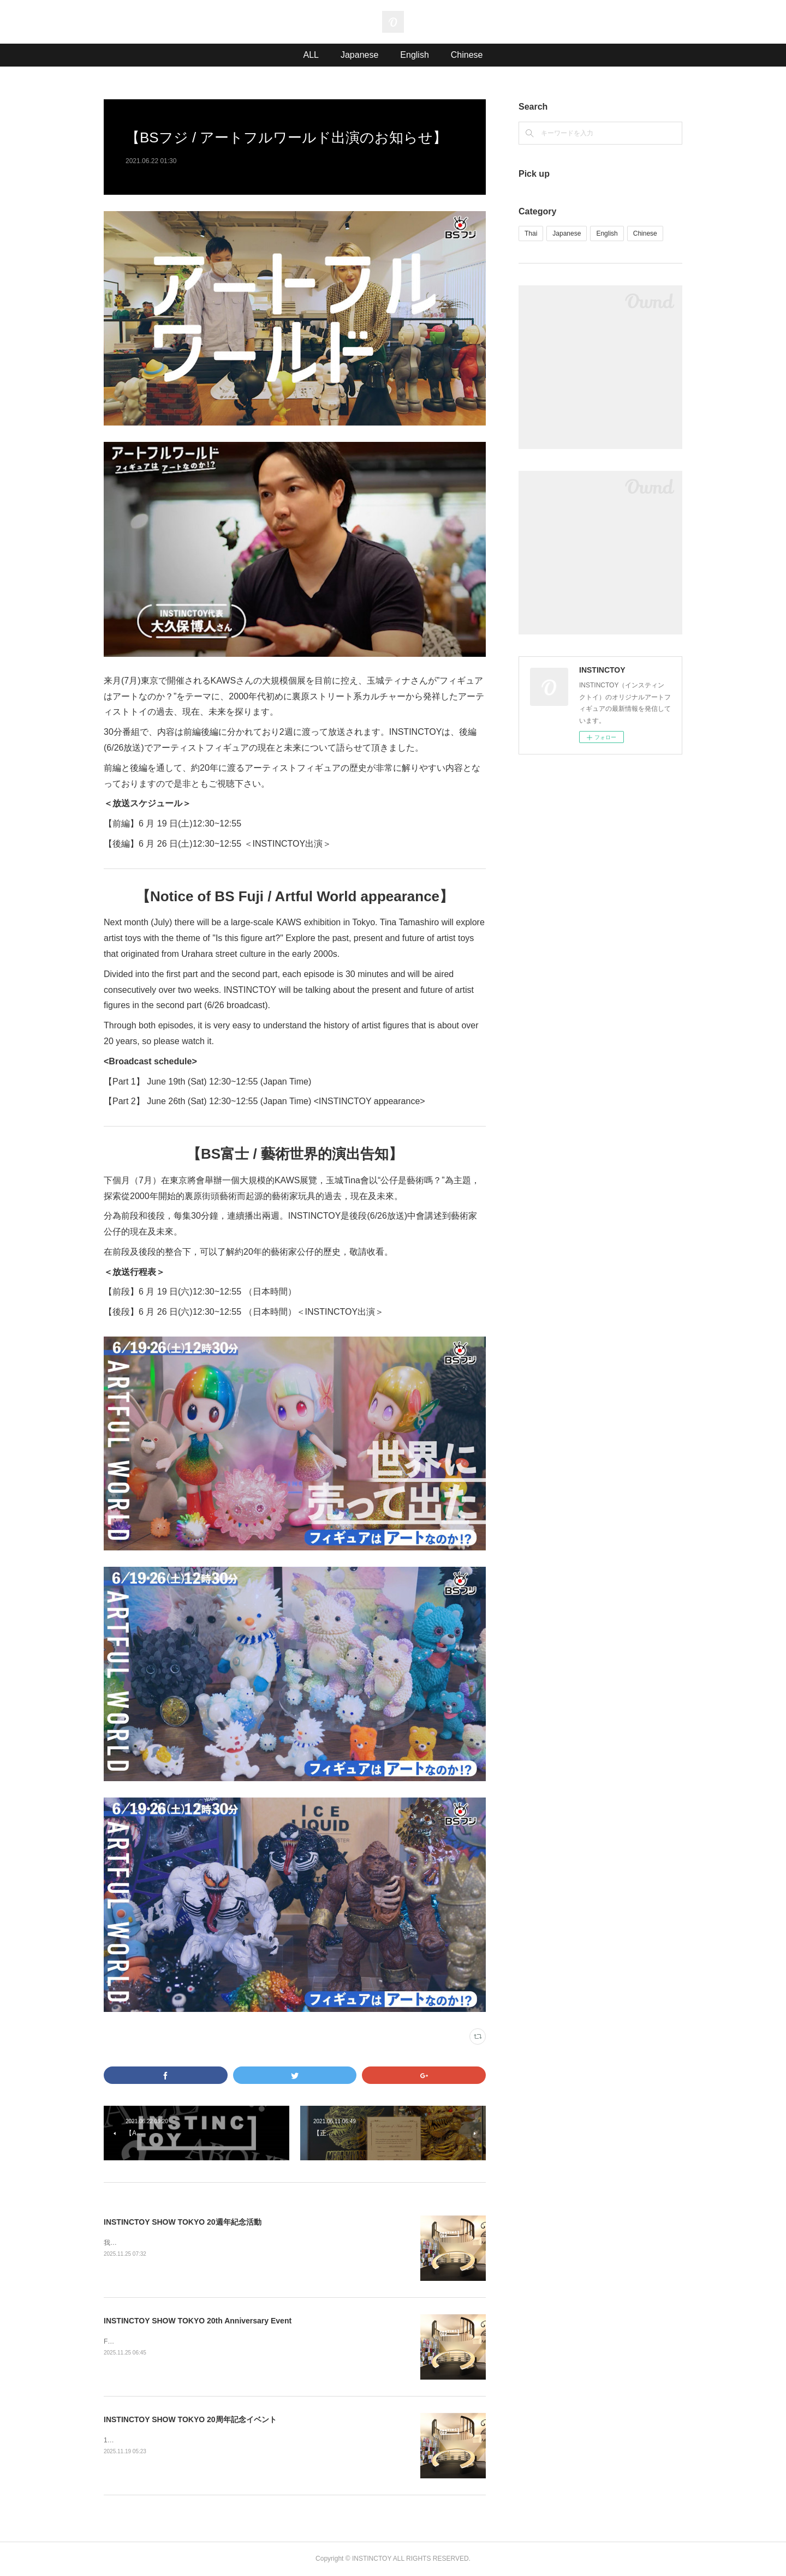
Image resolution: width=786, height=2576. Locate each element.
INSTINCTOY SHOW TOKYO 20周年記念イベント (190, 2419)
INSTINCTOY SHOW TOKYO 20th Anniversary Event (197, 2320)
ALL (310, 54)
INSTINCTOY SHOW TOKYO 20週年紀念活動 (182, 2222)
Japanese (359, 54)
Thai (531, 233)
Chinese (467, 54)
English (414, 54)
